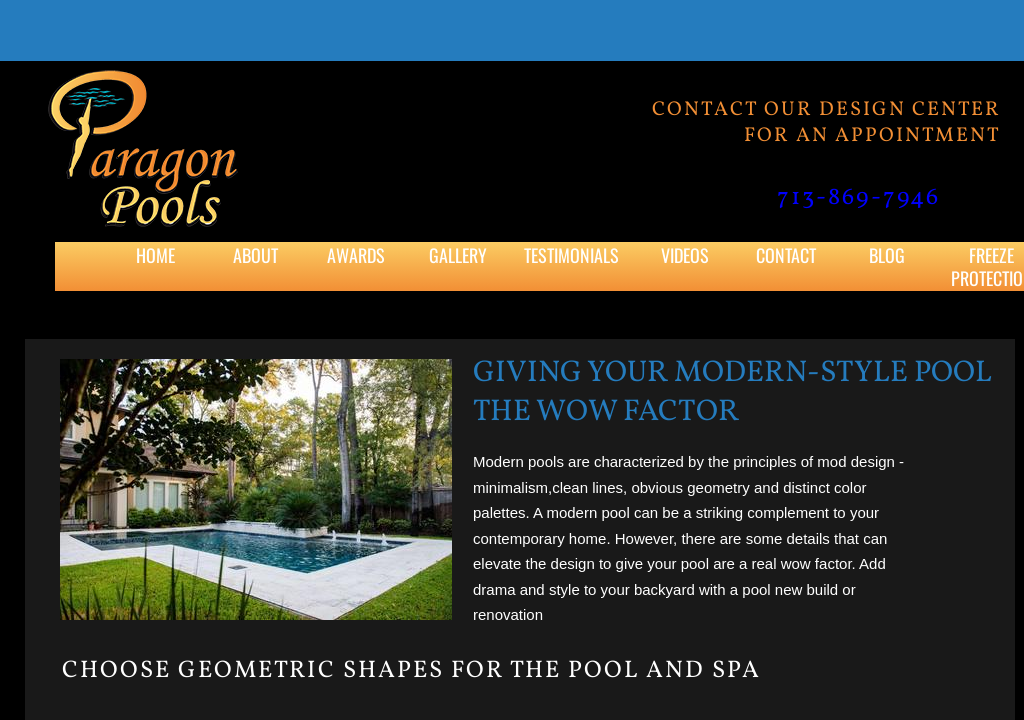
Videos (685, 255)
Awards (356, 255)
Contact (786, 255)
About (255, 255)
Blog (887, 255)
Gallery (458, 255)
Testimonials (571, 255)
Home (155, 255)
